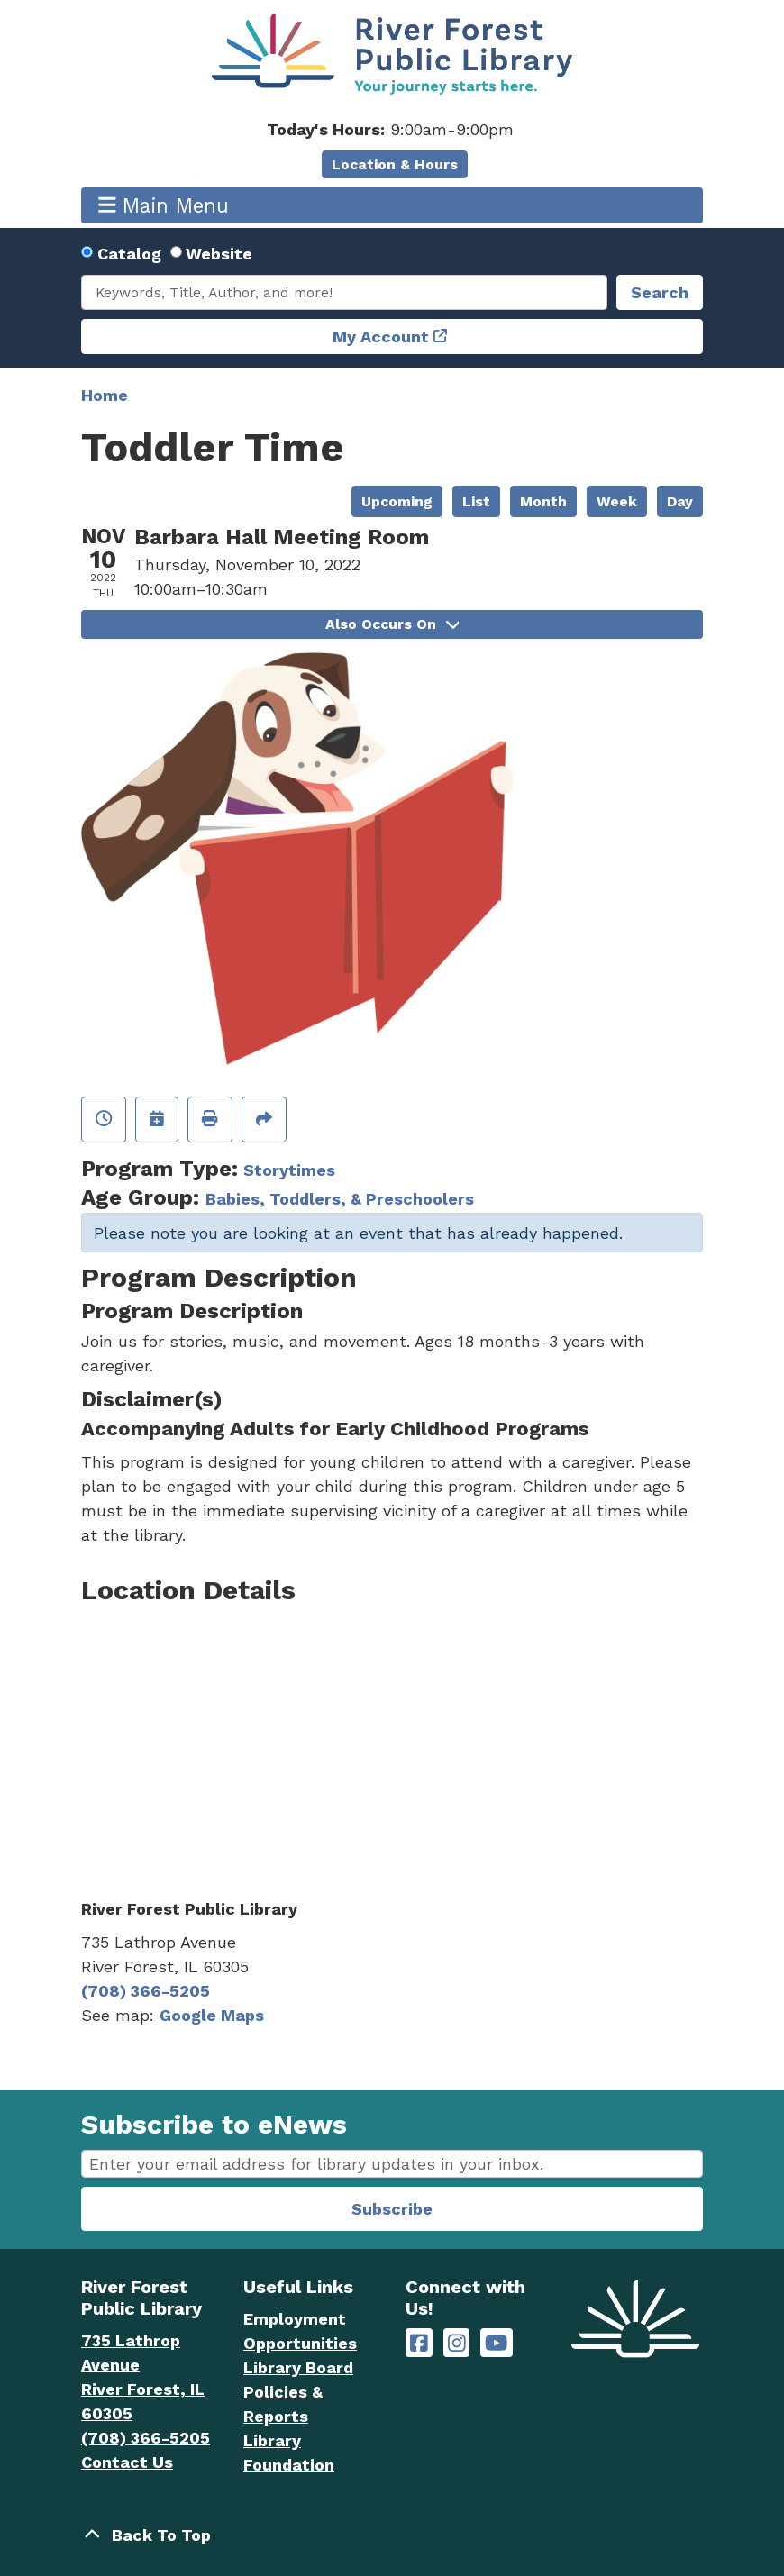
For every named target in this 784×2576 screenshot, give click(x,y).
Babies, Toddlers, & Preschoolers (339, 1198)
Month (543, 501)
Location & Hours (395, 164)
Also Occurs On (392, 624)
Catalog (129, 253)
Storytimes (289, 1170)
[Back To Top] (392, 2535)
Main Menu (164, 205)
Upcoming (397, 501)
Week (617, 501)
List (476, 501)
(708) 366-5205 (145, 1990)
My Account (381, 336)
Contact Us (127, 2462)
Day (680, 501)
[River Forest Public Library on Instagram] (456, 2343)
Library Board (298, 2367)
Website (219, 253)
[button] (389, 129)
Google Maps (212, 2015)
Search (659, 292)
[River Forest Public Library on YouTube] (496, 2343)
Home (104, 395)
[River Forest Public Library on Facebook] (419, 2343)
